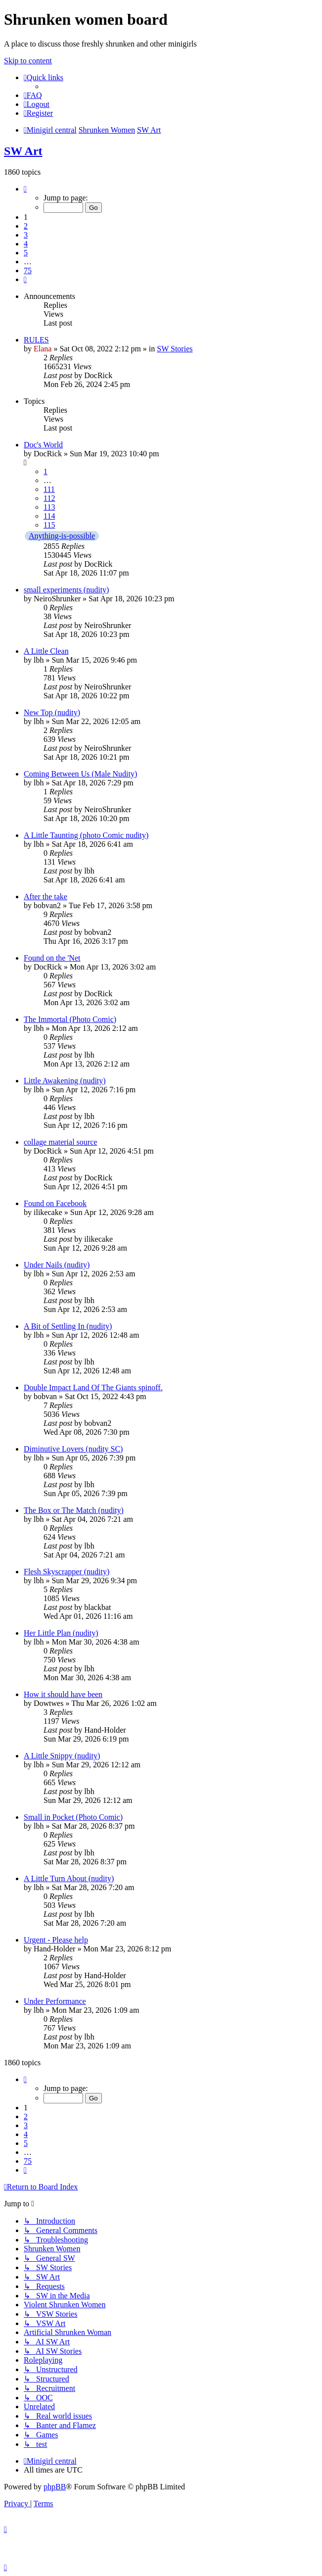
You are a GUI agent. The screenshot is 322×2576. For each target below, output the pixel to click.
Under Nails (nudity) (57, 1265)
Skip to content (28, 60)
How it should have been (63, 1694)
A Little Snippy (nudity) (62, 1755)
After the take (45, 896)
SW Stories (174, 348)
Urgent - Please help (56, 1940)
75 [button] (28, 270)
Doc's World (43, 444)
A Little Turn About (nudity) (69, 1878)
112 (49, 498)
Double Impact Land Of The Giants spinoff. (93, 1387)
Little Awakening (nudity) (65, 1080)
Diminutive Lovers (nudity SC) (73, 1449)
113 (49, 507)
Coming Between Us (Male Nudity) (80, 774)
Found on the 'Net (52, 958)
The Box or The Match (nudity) (74, 1510)
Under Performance (55, 2001)
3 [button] (26, 235)
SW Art (23, 151)
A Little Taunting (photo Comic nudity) (86, 835)
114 (49, 516)
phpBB (55, 2486)
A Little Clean (46, 651)
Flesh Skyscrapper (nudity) (66, 1571)
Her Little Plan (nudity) (61, 1633)
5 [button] (26, 252)
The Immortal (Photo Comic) (70, 1019)
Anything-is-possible (62, 536)
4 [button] (26, 244)
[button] (25, 189)
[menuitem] (33, 95)
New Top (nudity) (52, 712)
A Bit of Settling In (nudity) (68, 1326)
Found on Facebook (55, 1203)
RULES (36, 340)
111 (49, 489)
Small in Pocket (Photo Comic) (73, 1817)
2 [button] (26, 226)
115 (49, 525)
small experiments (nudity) (66, 589)
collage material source (60, 1142)
